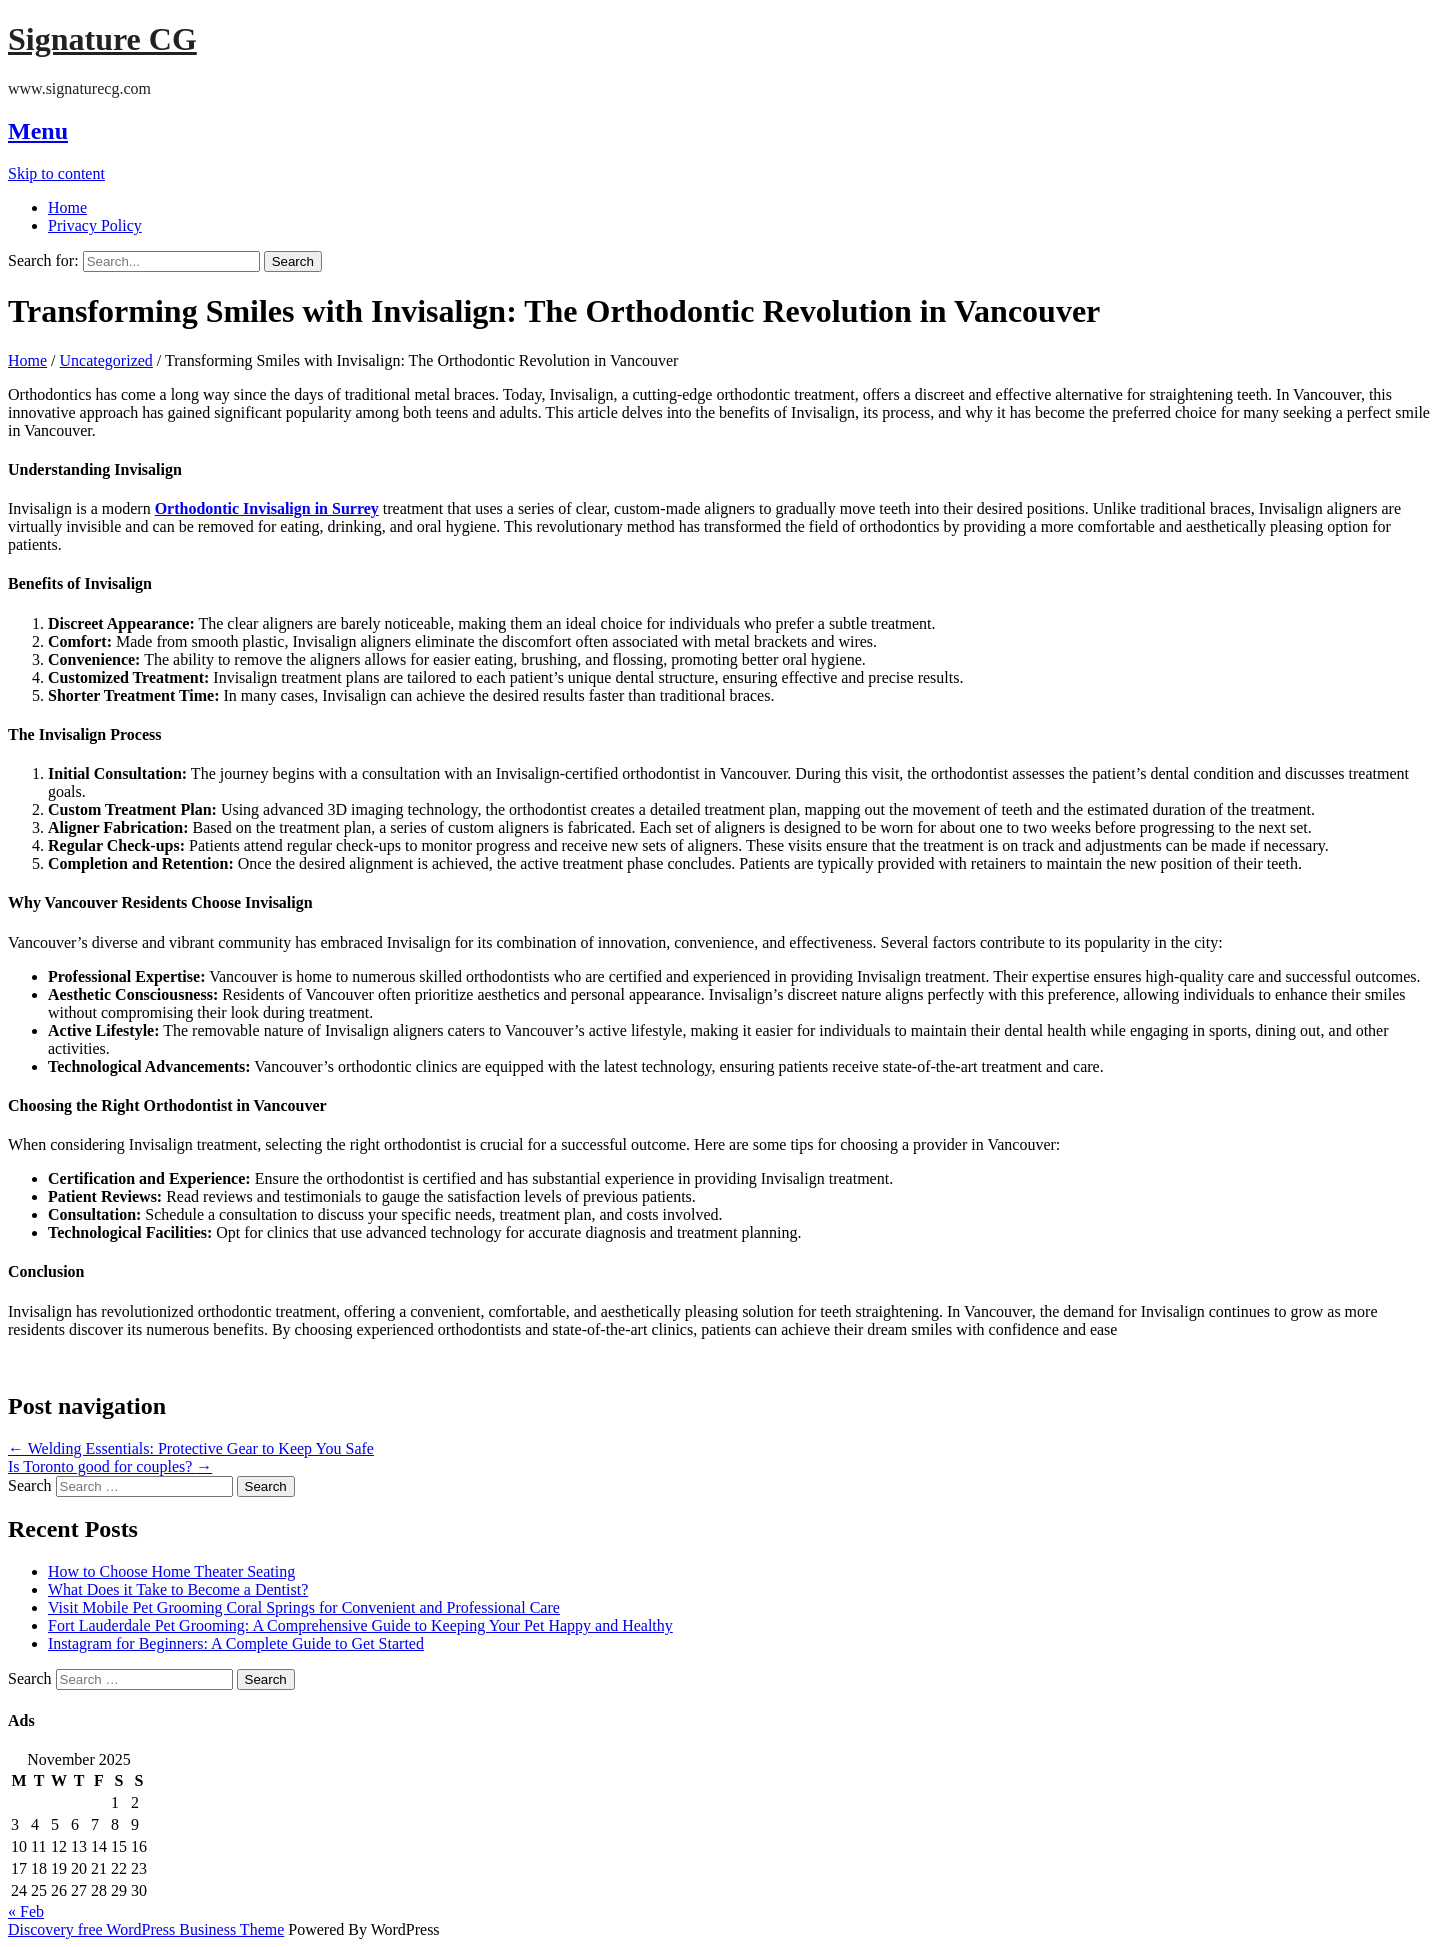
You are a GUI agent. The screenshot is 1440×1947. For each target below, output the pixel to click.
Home (67, 207)
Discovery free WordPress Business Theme (146, 1929)
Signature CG (102, 39)
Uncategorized (106, 360)
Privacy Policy (95, 225)
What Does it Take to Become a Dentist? (178, 1589)
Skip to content (56, 173)
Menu (38, 131)
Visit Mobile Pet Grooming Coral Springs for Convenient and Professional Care (304, 1607)
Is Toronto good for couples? (110, 1466)
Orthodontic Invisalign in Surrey (267, 508)
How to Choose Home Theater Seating (171, 1571)
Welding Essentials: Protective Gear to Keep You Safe (191, 1448)
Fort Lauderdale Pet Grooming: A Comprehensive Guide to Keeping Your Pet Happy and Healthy (360, 1625)
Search (30, 1485)
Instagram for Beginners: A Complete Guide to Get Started (236, 1643)
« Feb (26, 1911)
